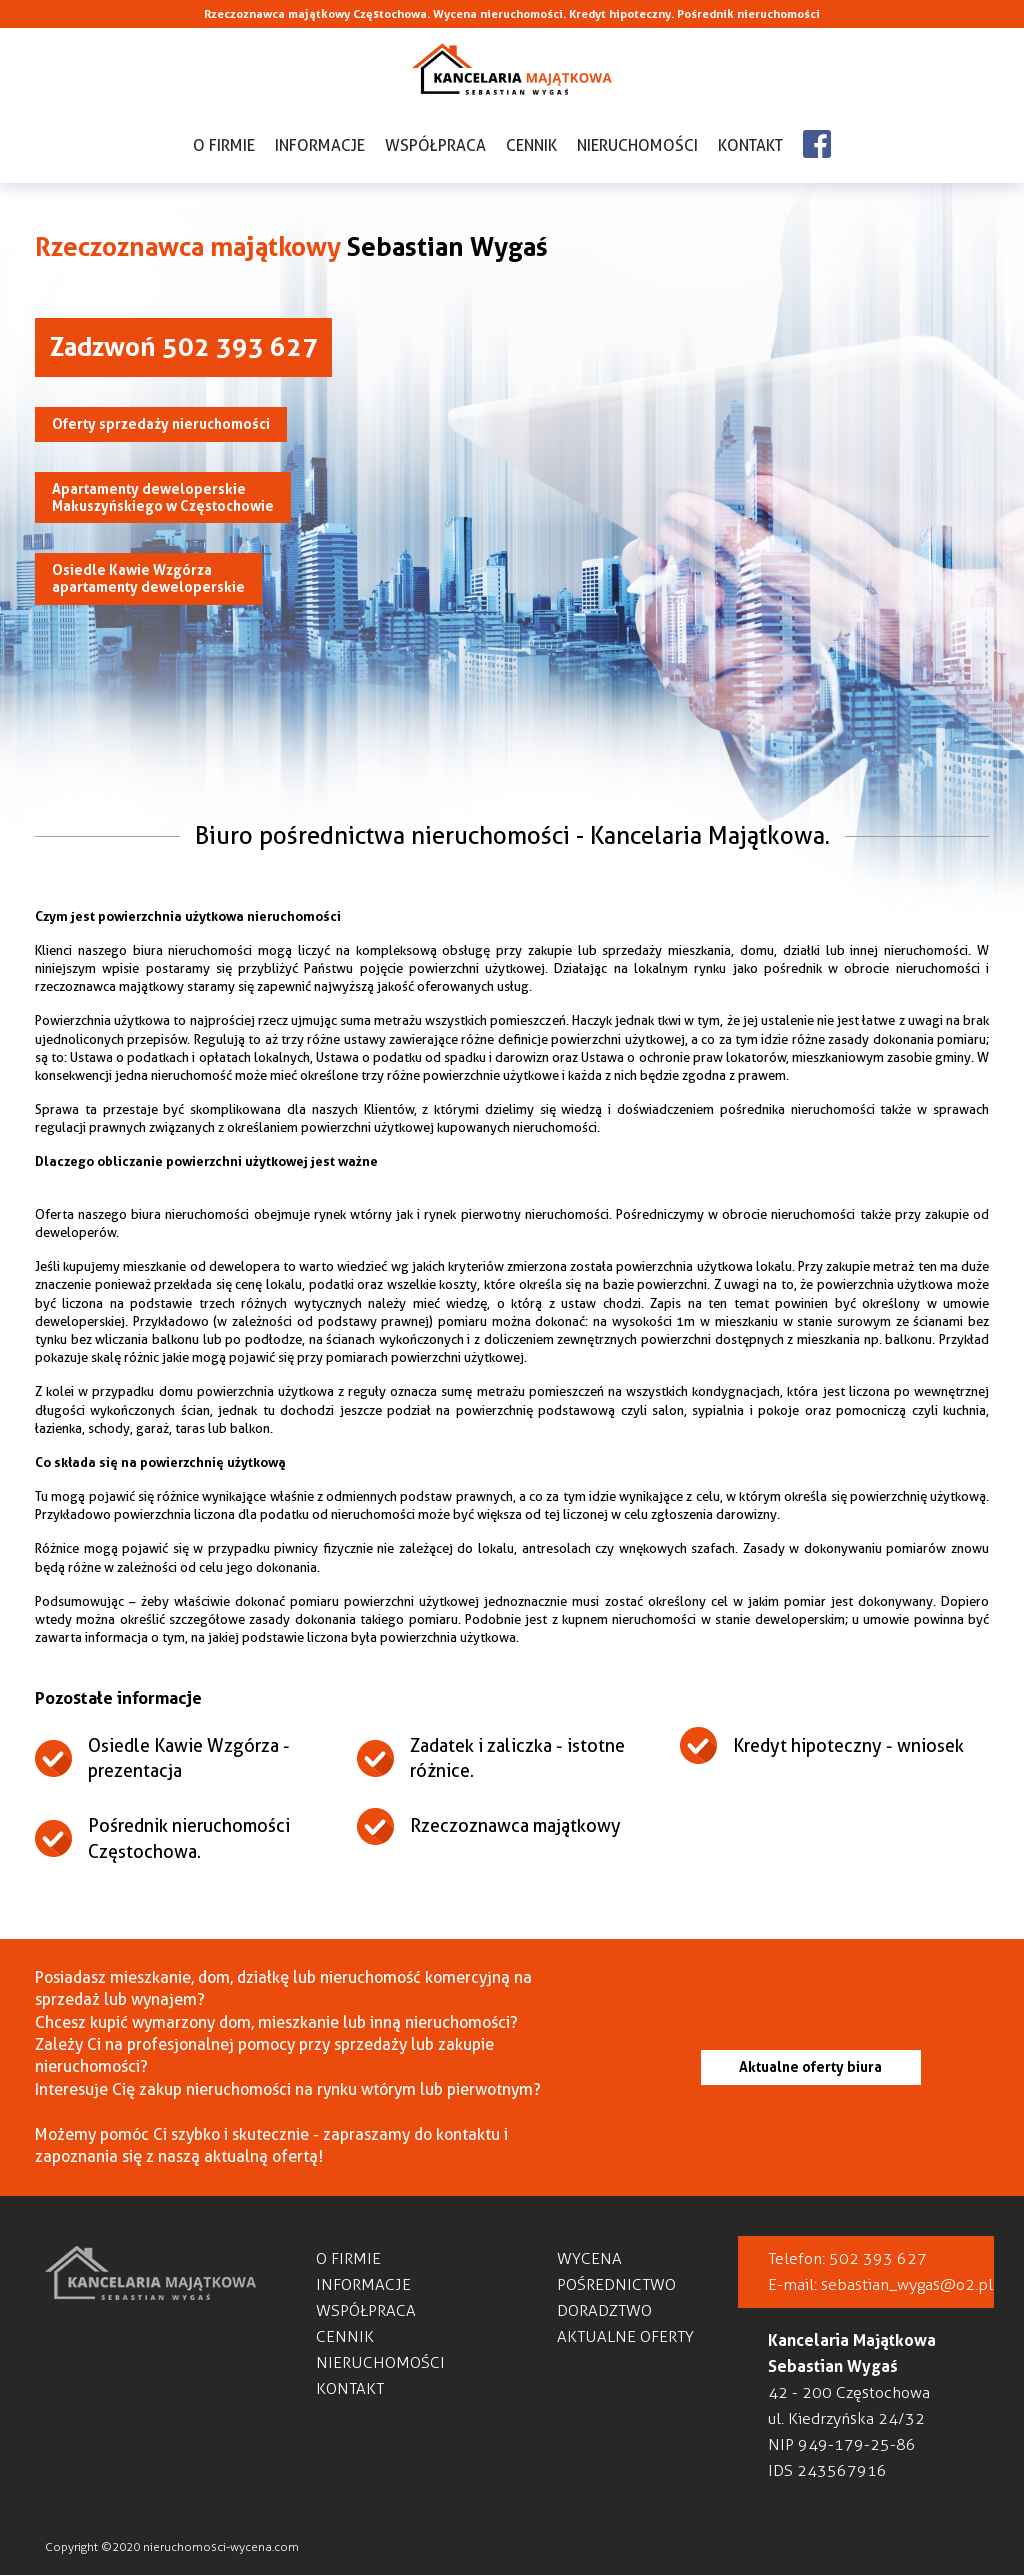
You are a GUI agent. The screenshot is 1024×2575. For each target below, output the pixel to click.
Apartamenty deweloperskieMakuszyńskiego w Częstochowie (163, 497)
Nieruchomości (637, 145)
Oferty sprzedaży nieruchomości (161, 424)
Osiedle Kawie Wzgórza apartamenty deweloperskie (148, 578)
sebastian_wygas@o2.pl (907, 2284)
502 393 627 (878, 2258)
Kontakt (750, 145)
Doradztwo (604, 2310)
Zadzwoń (183, 347)
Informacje (320, 145)
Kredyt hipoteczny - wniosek (848, 1745)
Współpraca (435, 145)
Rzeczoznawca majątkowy (515, 1825)
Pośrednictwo (616, 2284)
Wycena (589, 2258)
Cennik (531, 145)
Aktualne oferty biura (810, 2067)
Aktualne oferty (625, 2336)
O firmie (224, 145)
